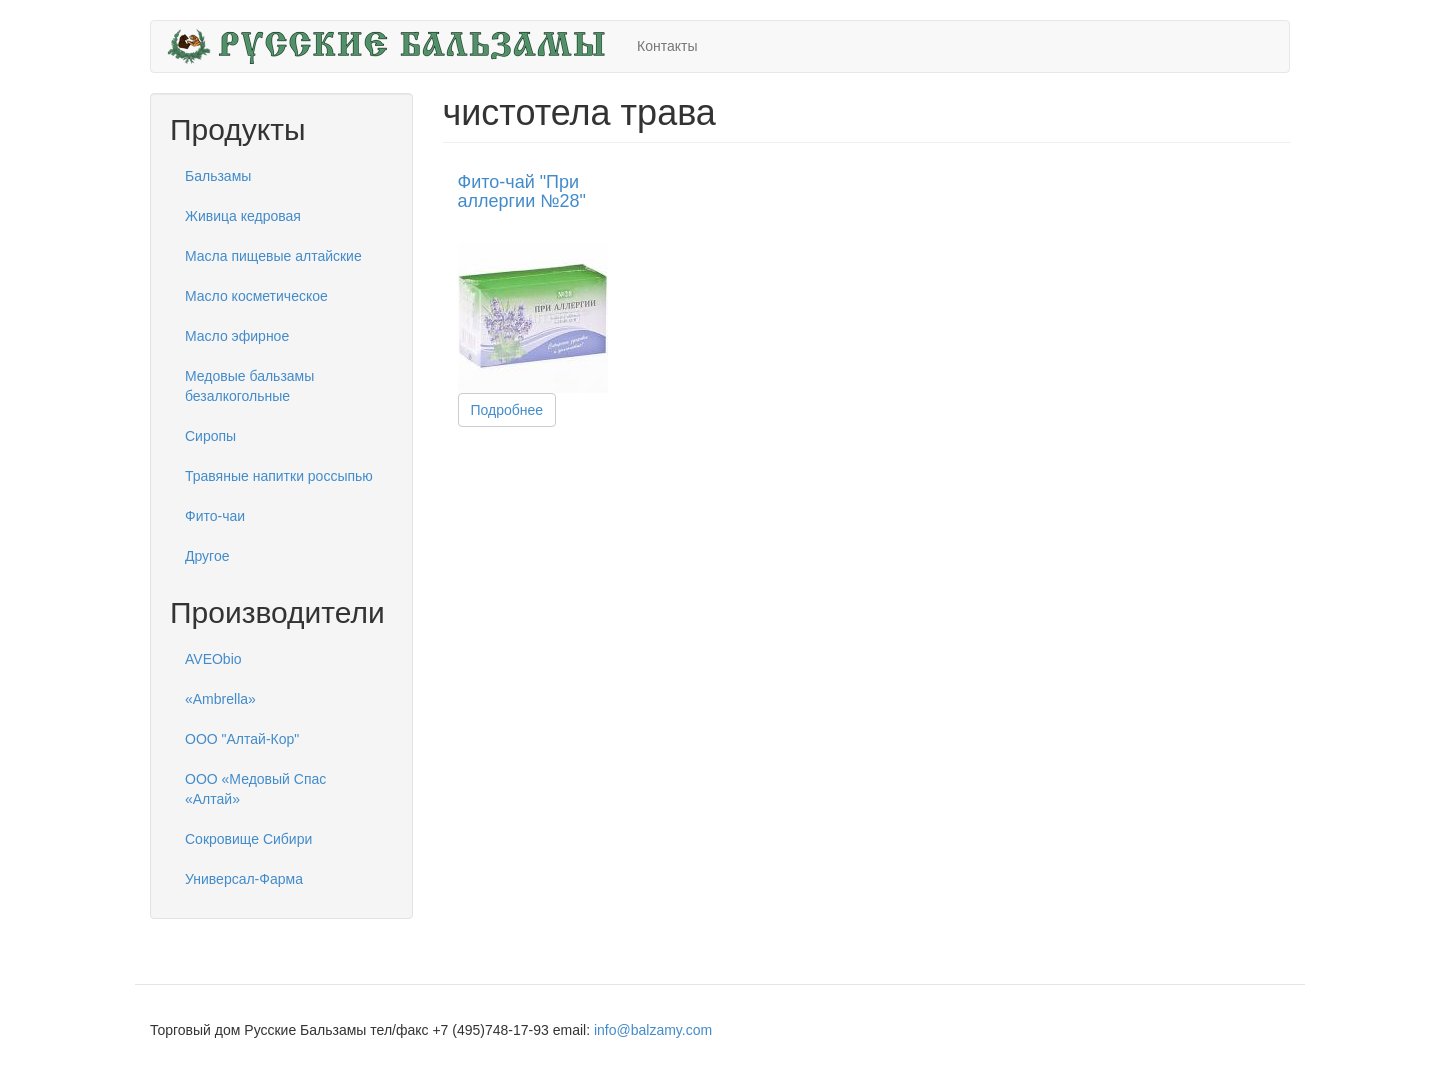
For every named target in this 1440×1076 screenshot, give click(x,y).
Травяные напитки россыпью (279, 476)
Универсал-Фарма (244, 879)
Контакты (667, 46)
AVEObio (213, 659)
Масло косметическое (256, 296)
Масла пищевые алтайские (273, 256)
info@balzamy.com (653, 1030)
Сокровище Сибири (248, 839)
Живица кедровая (243, 216)
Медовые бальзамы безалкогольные (249, 386)
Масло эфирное (237, 336)
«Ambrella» (220, 699)
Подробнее (507, 410)
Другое (207, 556)
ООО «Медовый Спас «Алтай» (255, 789)
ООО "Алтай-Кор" (242, 739)
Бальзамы (218, 176)
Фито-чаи (215, 516)
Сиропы (210, 436)
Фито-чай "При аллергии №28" (522, 192)
